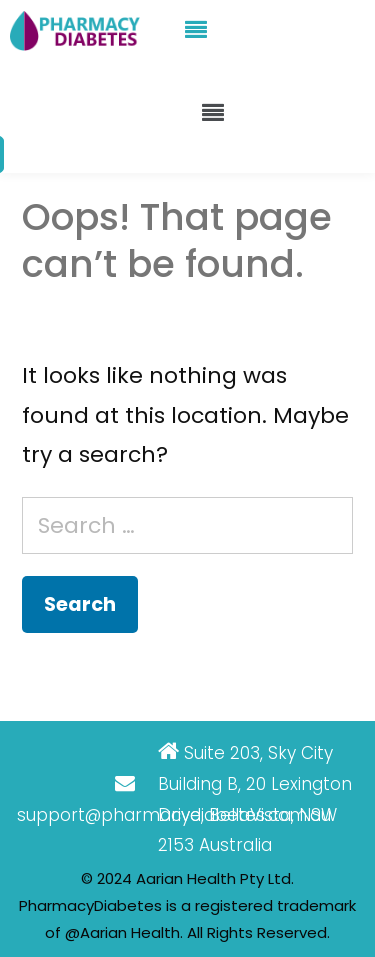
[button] (196, 30)
